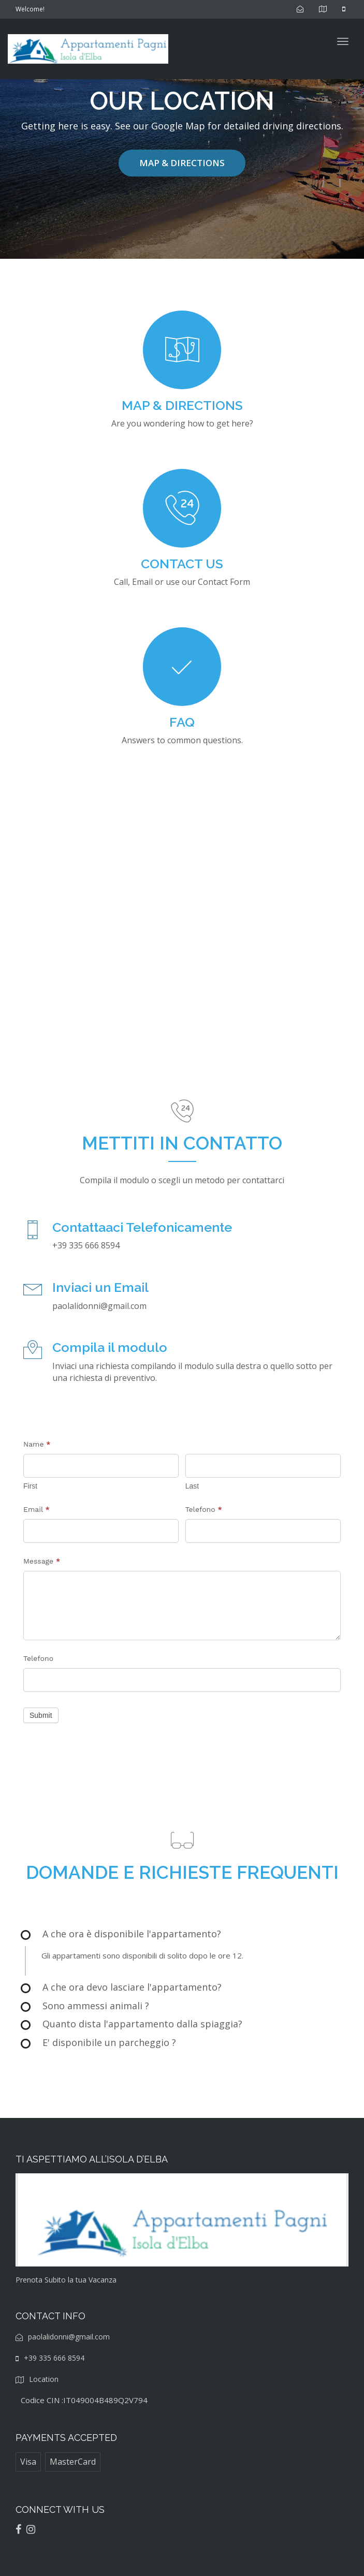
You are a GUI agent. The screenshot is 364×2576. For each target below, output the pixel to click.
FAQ (182, 722)
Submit (41, 1715)
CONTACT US (182, 563)
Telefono (203, 1509)
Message (41, 1561)
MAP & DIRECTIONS (182, 163)
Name (37, 1444)
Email (36, 1509)
